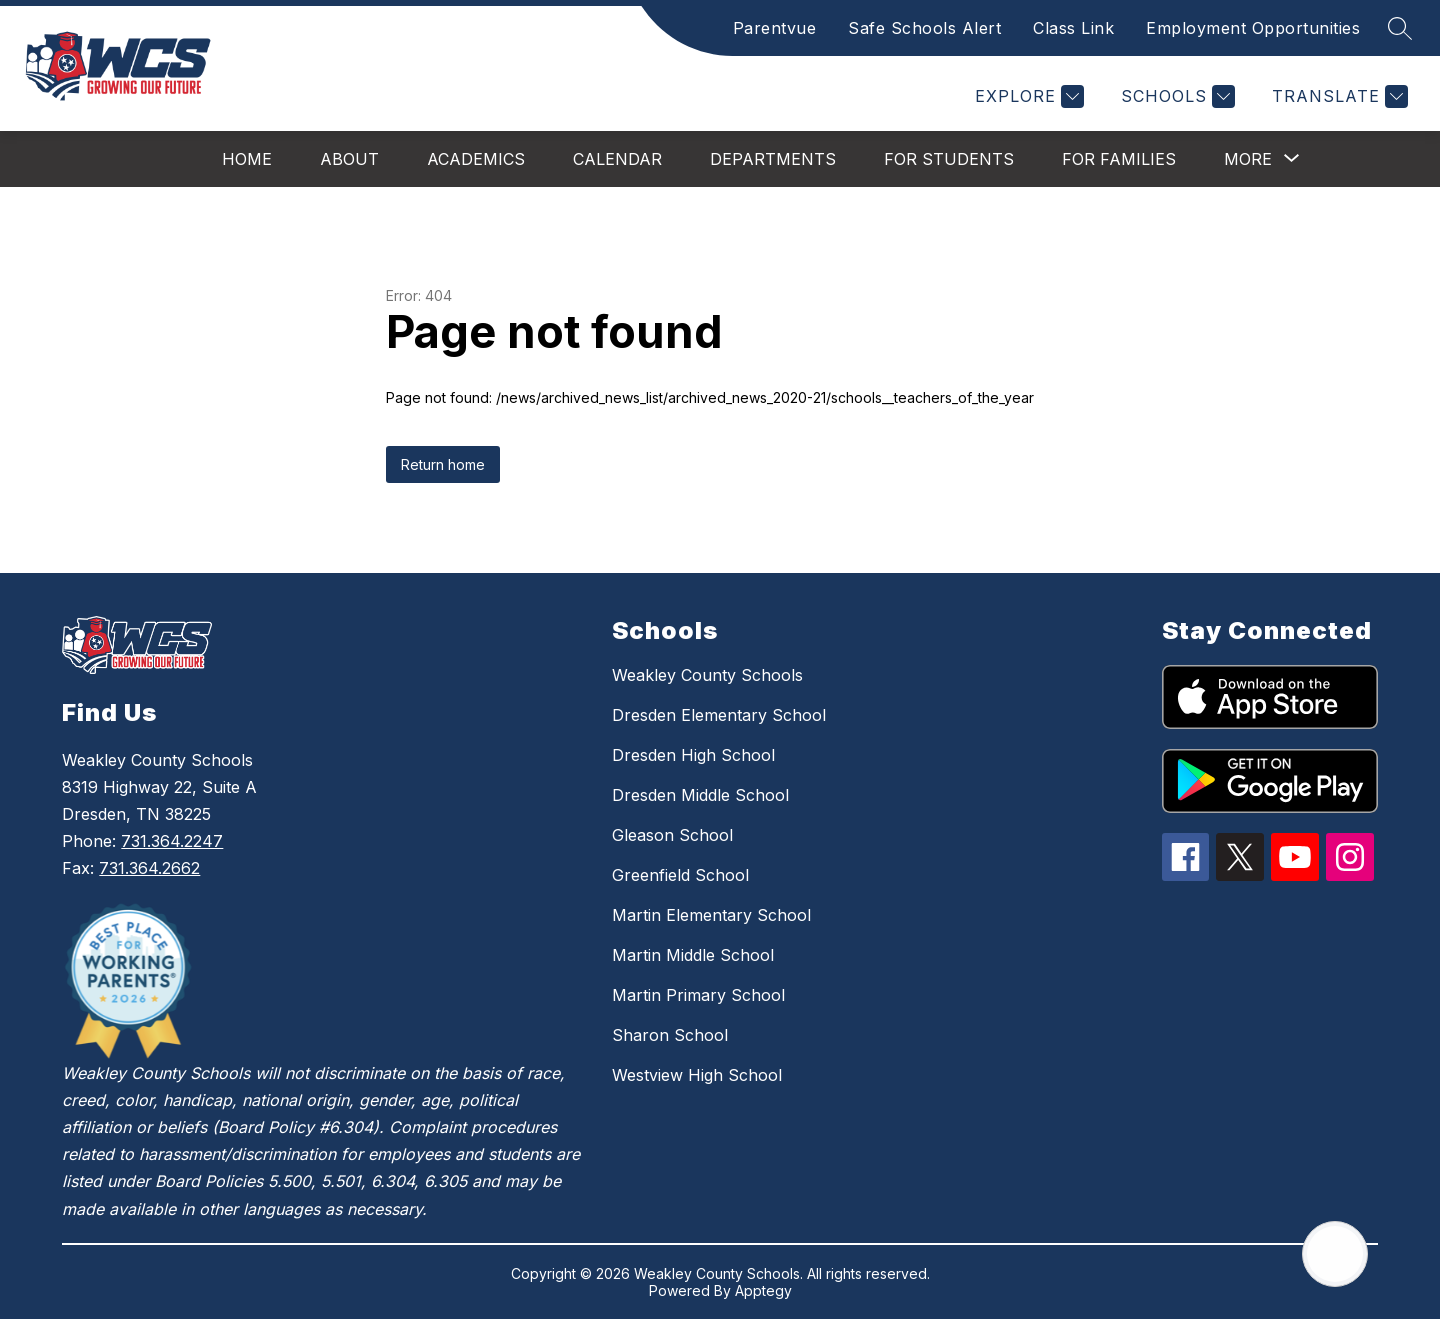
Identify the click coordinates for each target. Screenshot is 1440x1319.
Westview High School (697, 1075)
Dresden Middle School (700, 795)
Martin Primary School (698, 995)
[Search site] (1400, 28)
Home (247, 159)
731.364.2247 (172, 841)
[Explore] (1027, 96)
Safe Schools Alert (924, 28)
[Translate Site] (1337, 96)
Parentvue (775, 28)
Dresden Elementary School (719, 715)
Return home (443, 464)
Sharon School (670, 1035)
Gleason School (672, 835)
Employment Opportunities (1253, 28)
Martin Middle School (693, 955)
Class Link (1073, 28)
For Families (1119, 159)
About (349, 159)
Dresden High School (693, 755)
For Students (949, 159)
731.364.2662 (149, 868)
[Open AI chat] (1335, 1254)
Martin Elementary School (711, 915)
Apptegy (763, 1290)
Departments (773, 159)
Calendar (617, 159)
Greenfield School (680, 875)
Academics (476, 159)
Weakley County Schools (707, 675)
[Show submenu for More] (1248, 159)
